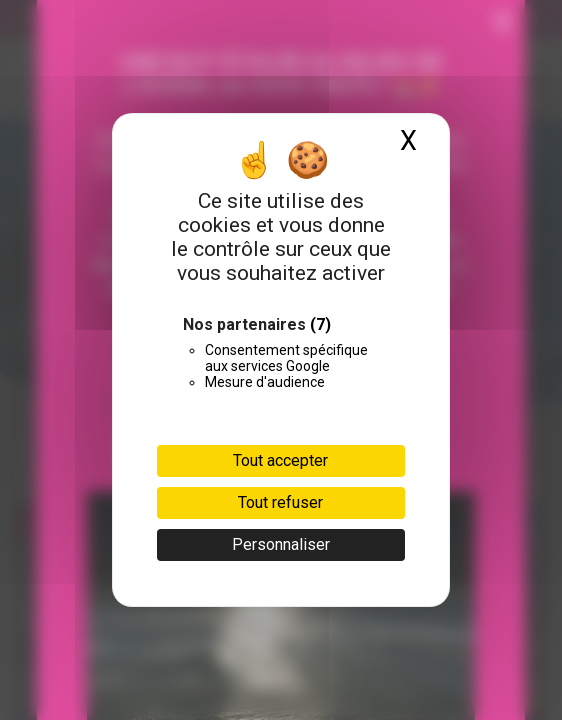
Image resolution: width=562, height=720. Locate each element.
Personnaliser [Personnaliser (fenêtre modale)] (281, 544)
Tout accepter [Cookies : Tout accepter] (280, 460)
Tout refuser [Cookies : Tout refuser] (280, 502)
